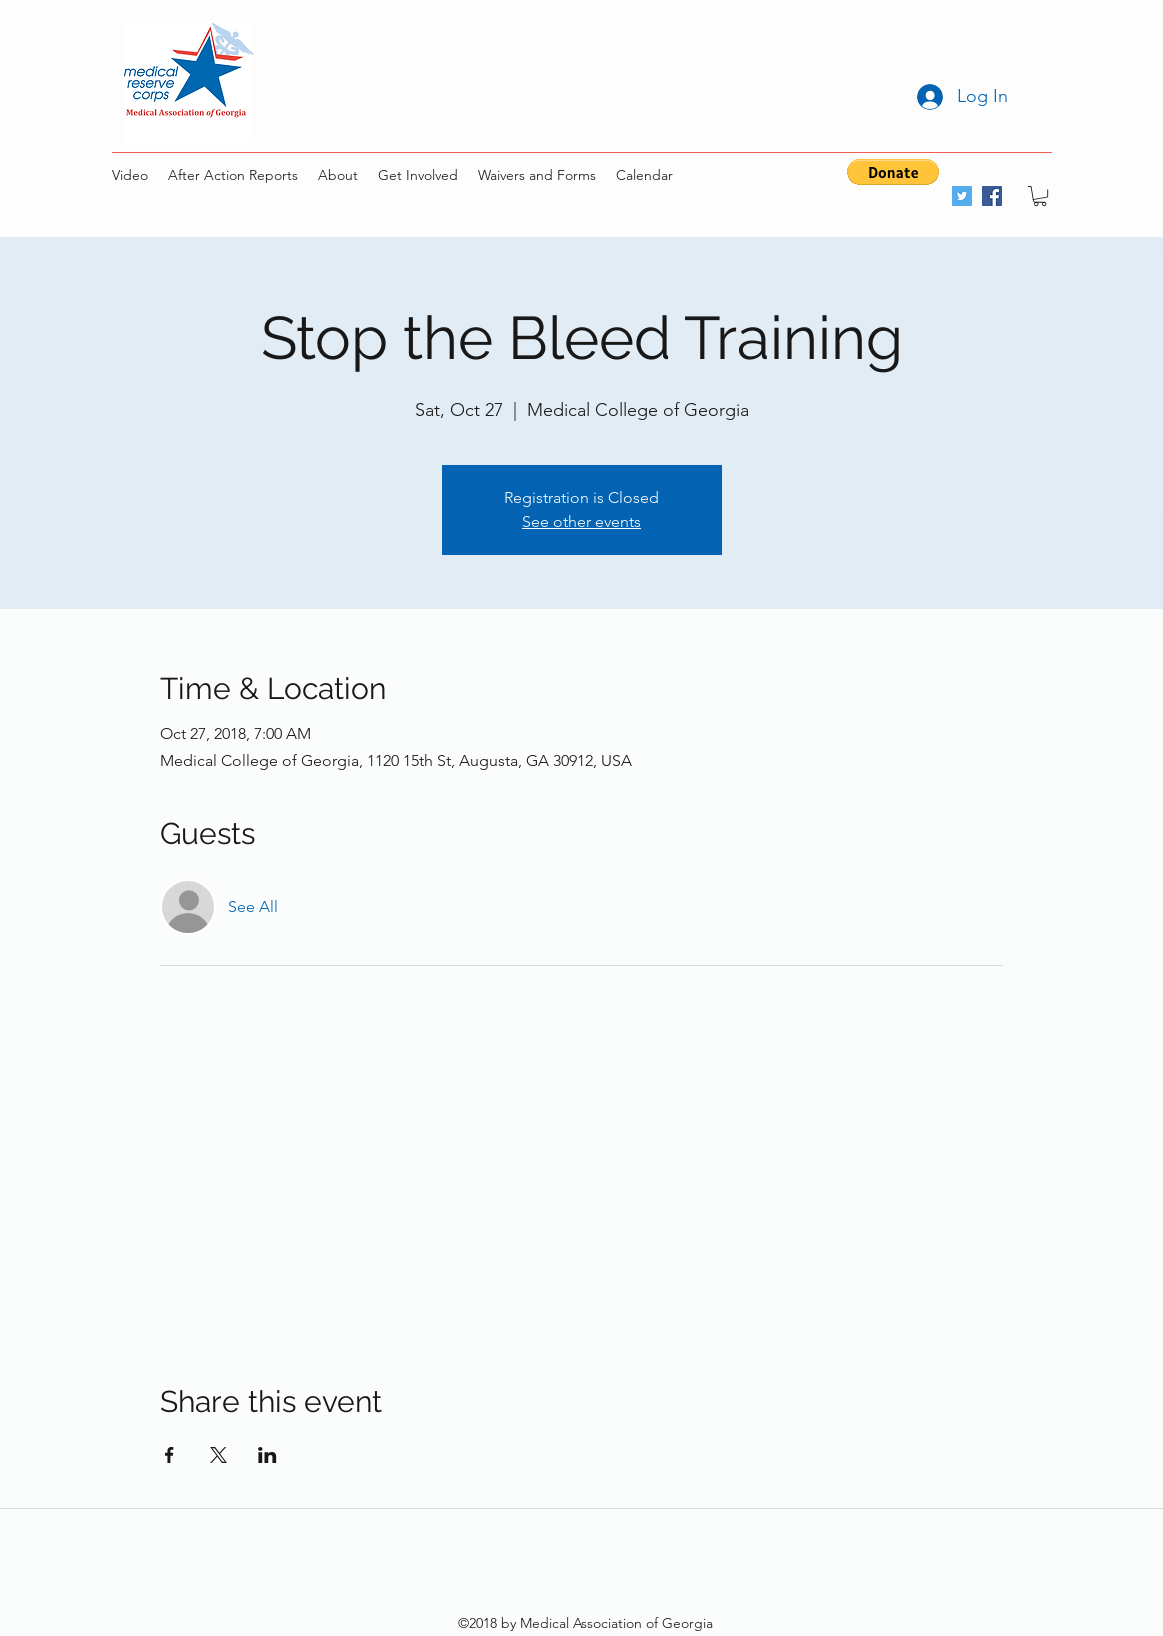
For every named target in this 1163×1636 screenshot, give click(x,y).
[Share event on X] (218, 1455)
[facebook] (992, 196)
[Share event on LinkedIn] (267, 1455)
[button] (893, 172)
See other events (581, 521)
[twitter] (962, 196)
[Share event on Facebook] (169, 1455)
